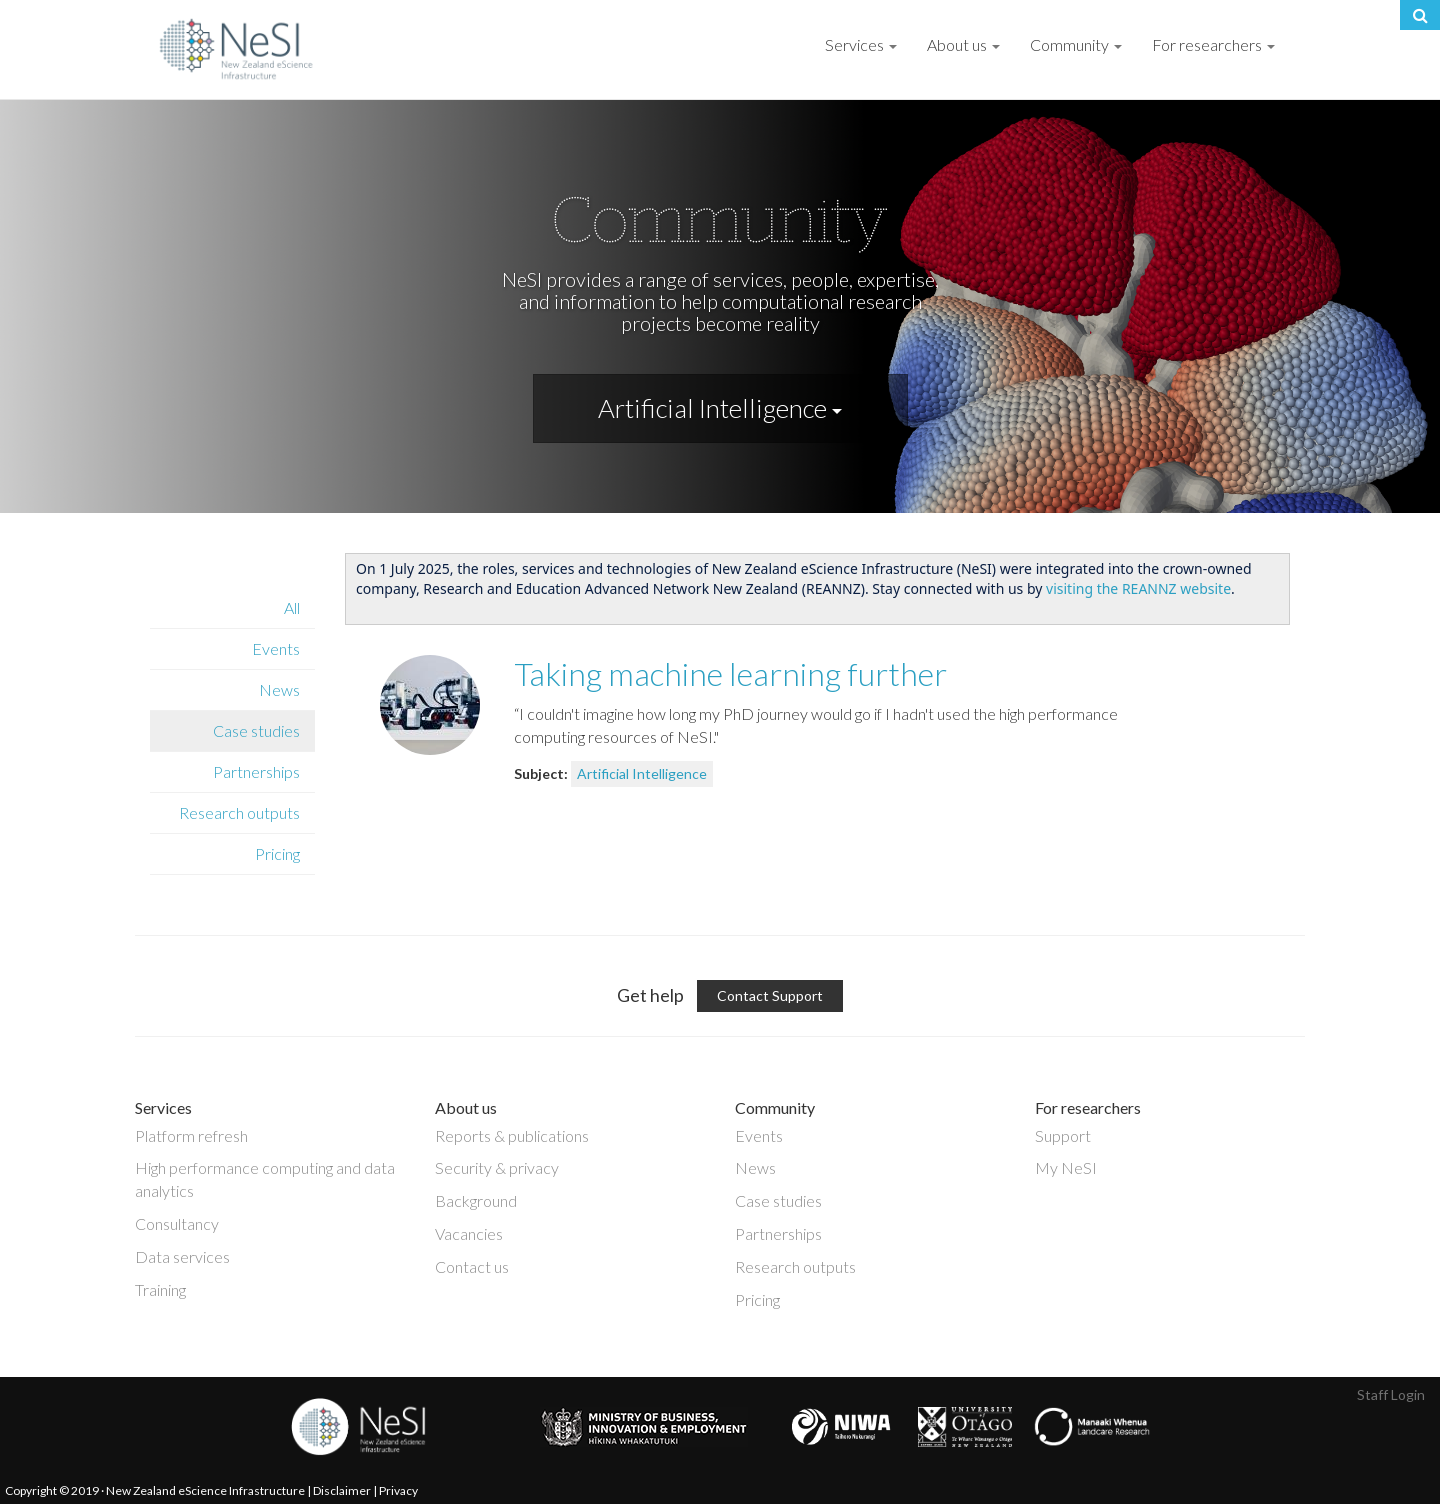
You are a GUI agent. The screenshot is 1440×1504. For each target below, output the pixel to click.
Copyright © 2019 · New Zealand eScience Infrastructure (155, 1490)
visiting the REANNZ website (1138, 588)
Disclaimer (342, 1490)
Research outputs (239, 812)
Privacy (398, 1490)
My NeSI (1066, 1167)
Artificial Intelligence (720, 408)
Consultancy (177, 1223)
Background (476, 1200)
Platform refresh (191, 1135)
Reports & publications (512, 1135)
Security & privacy (497, 1167)
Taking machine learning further (730, 673)
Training (160, 1289)
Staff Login (1391, 1394)
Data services (182, 1256)
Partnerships (256, 771)
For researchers (1213, 44)
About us (963, 44)
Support (1063, 1135)
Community (1076, 44)
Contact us (472, 1266)
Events (276, 648)
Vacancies (469, 1233)
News (279, 689)
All (292, 607)
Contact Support (770, 995)
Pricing (277, 853)
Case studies (256, 730)
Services (861, 44)
